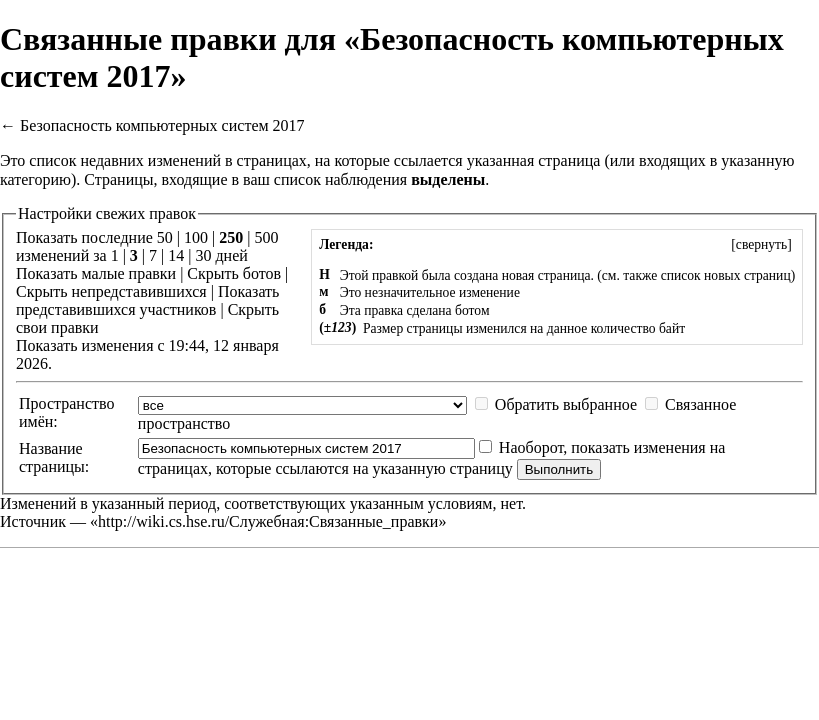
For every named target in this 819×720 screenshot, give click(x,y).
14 (176, 255)
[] (761, 244)
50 (165, 237)
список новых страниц (726, 275)
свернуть (761, 244)
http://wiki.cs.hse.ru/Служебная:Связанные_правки (268, 521)
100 (196, 237)
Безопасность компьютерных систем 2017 (162, 125)
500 (266, 237)
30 (203, 255)
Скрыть (212, 273)
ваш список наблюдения (325, 179)
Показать (46, 273)
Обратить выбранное (566, 404)
